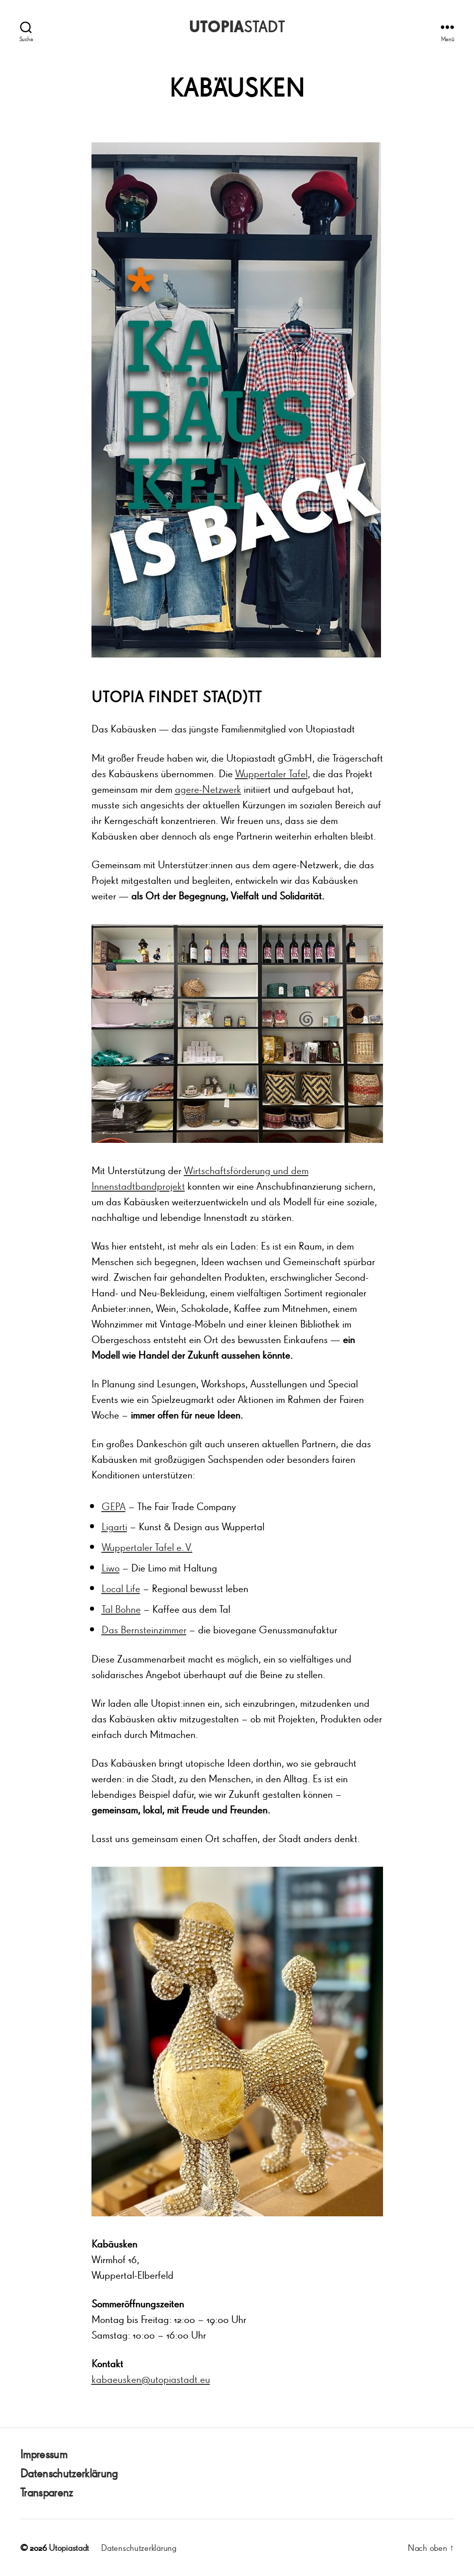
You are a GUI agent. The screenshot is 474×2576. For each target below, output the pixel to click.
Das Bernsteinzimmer (144, 1629)
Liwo (111, 1567)
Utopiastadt (69, 2547)
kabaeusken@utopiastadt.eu (150, 2379)
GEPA (114, 1506)
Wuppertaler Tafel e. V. (147, 1547)
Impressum (43, 2454)
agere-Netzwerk (208, 789)
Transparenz (46, 2492)
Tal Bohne (121, 1609)
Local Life (121, 1588)
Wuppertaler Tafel (271, 773)
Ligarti (114, 1526)
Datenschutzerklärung (69, 2473)
